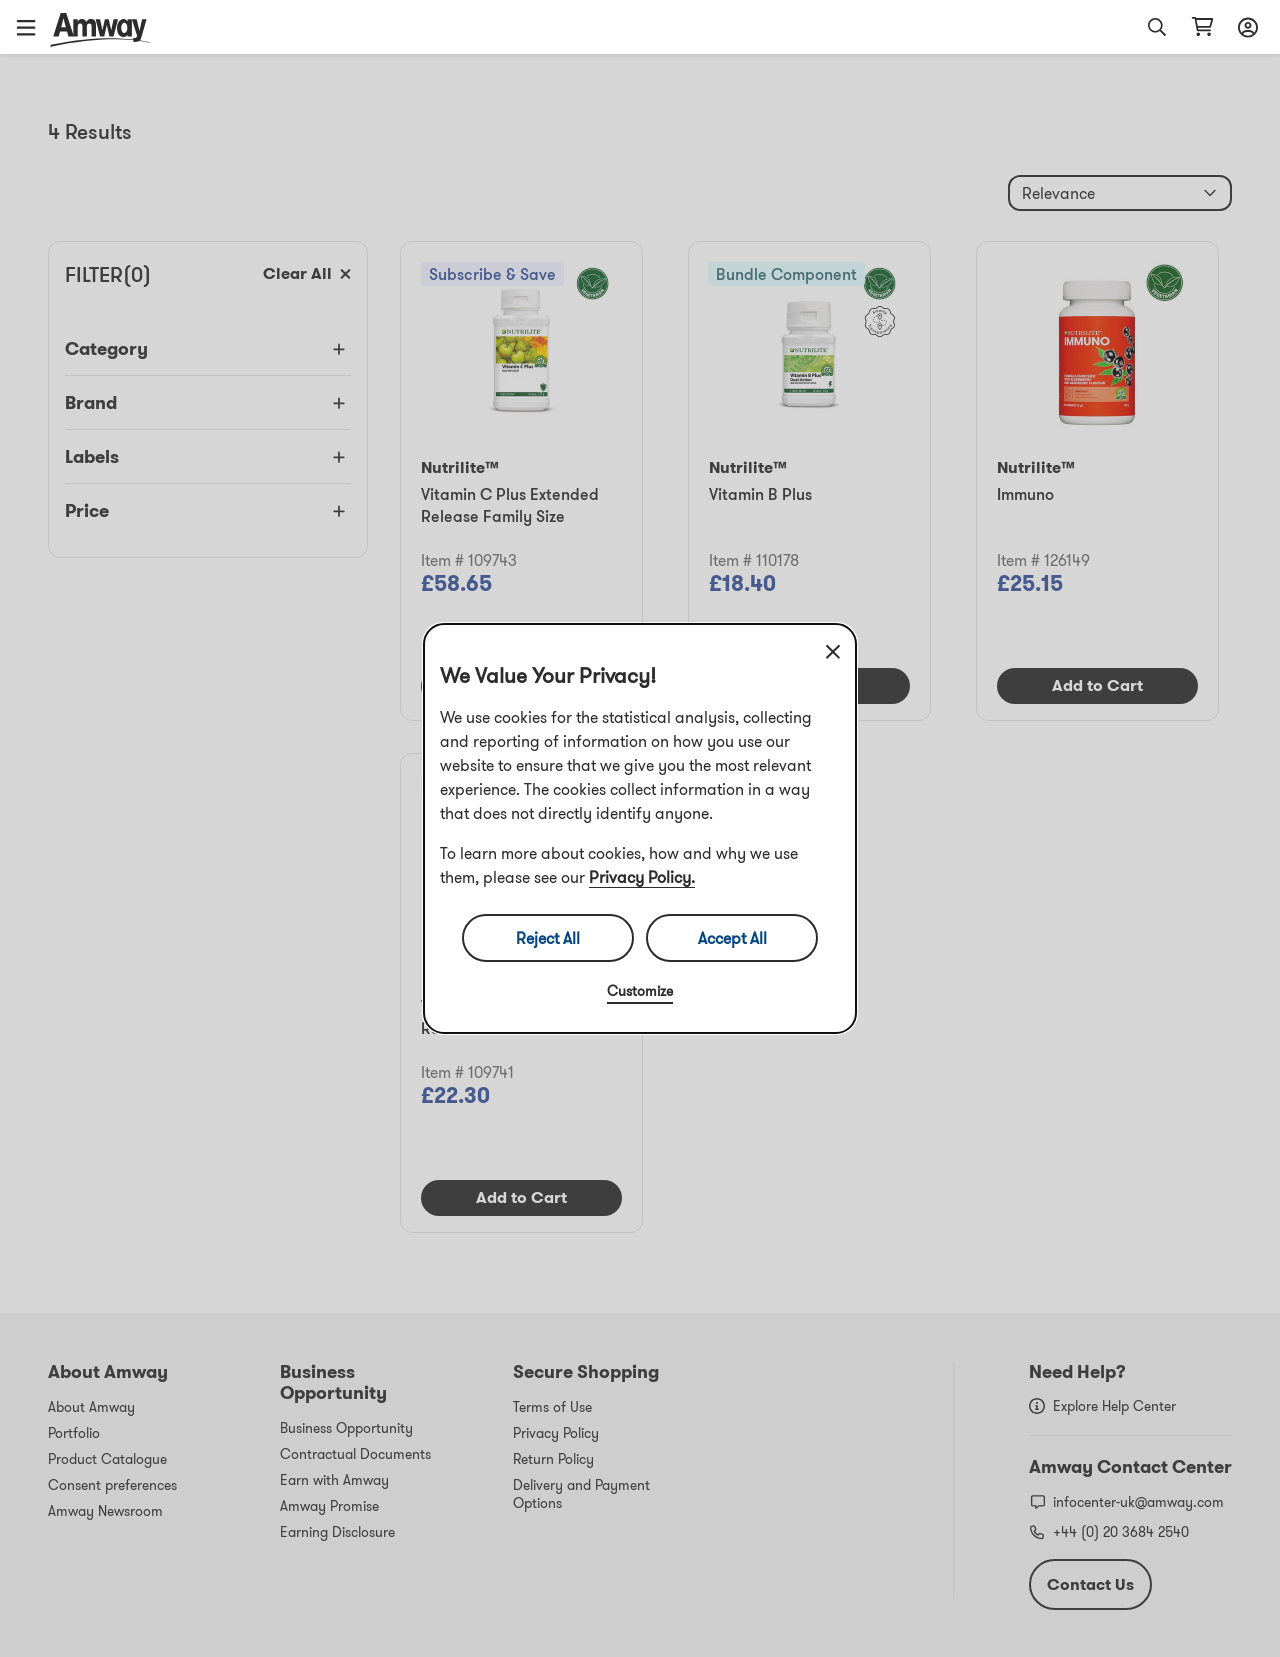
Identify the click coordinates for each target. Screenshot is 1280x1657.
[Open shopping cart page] (1202, 27)
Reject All (548, 938)
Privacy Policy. (642, 877)
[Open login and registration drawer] (1245, 27)
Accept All (732, 938)
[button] (33, 27)
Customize (640, 991)
